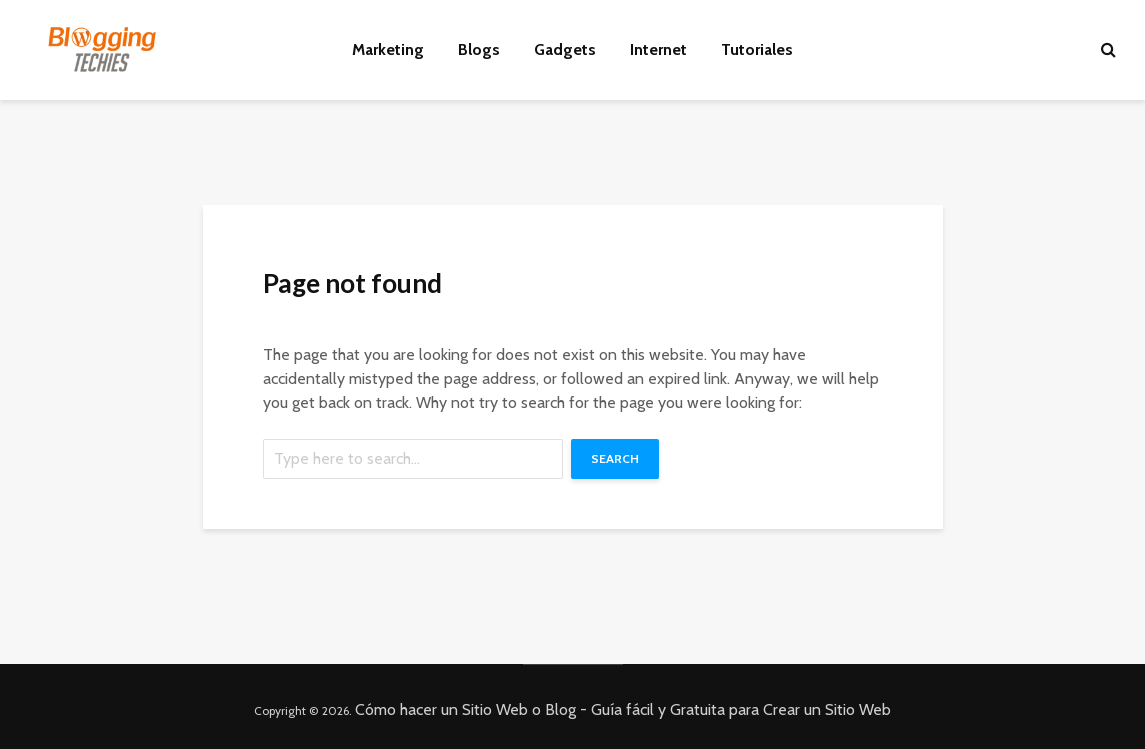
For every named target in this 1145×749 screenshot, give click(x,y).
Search (615, 458)
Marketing (388, 49)
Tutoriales (757, 49)
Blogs (479, 49)
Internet (658, 49)
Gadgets (565, 49)
